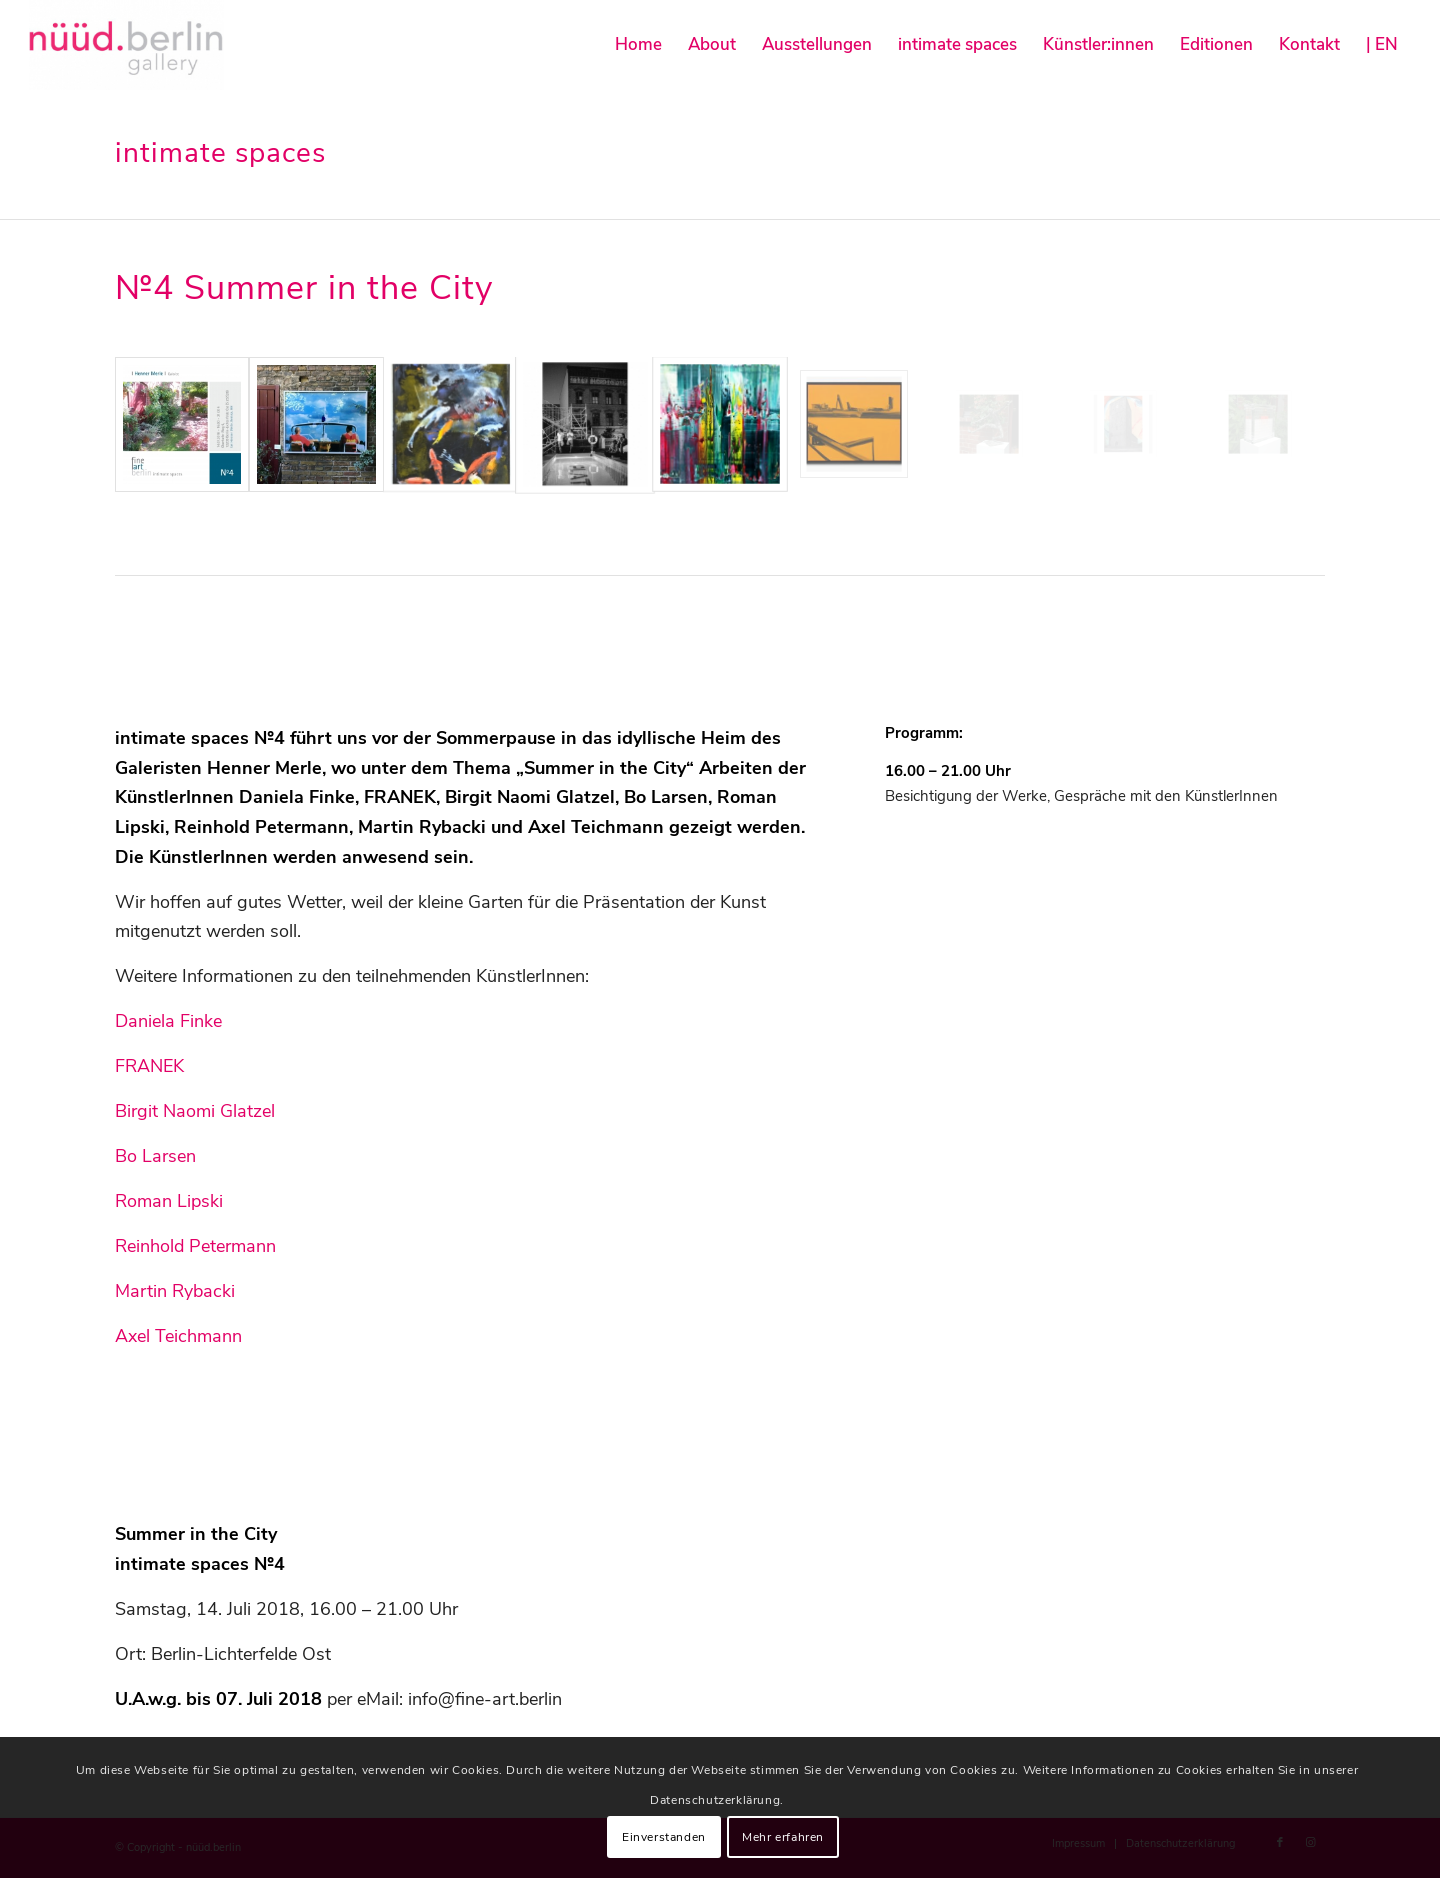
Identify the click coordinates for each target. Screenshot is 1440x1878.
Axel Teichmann (178, 1336)
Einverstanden (664, 1837)
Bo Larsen (155, 1156)
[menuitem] (638, 45)
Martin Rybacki (175, 1291)
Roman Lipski (169, 1201)
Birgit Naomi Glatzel (195, 1111)
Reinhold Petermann (195, 1246)
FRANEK (149, 1066)
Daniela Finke (168, 1021)
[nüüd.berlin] (127, 45)
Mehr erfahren (783, 1837)
